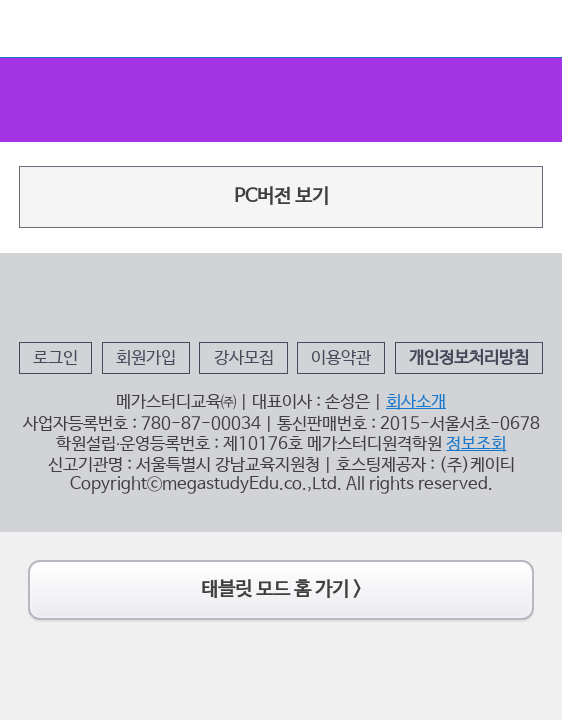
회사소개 (388, 438)
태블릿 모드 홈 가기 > (281, 592)
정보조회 (437, 470)
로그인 (103, 405)
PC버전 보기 (281, 147)
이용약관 (328, 405)
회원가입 (174, 405)
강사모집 (251, 405)
